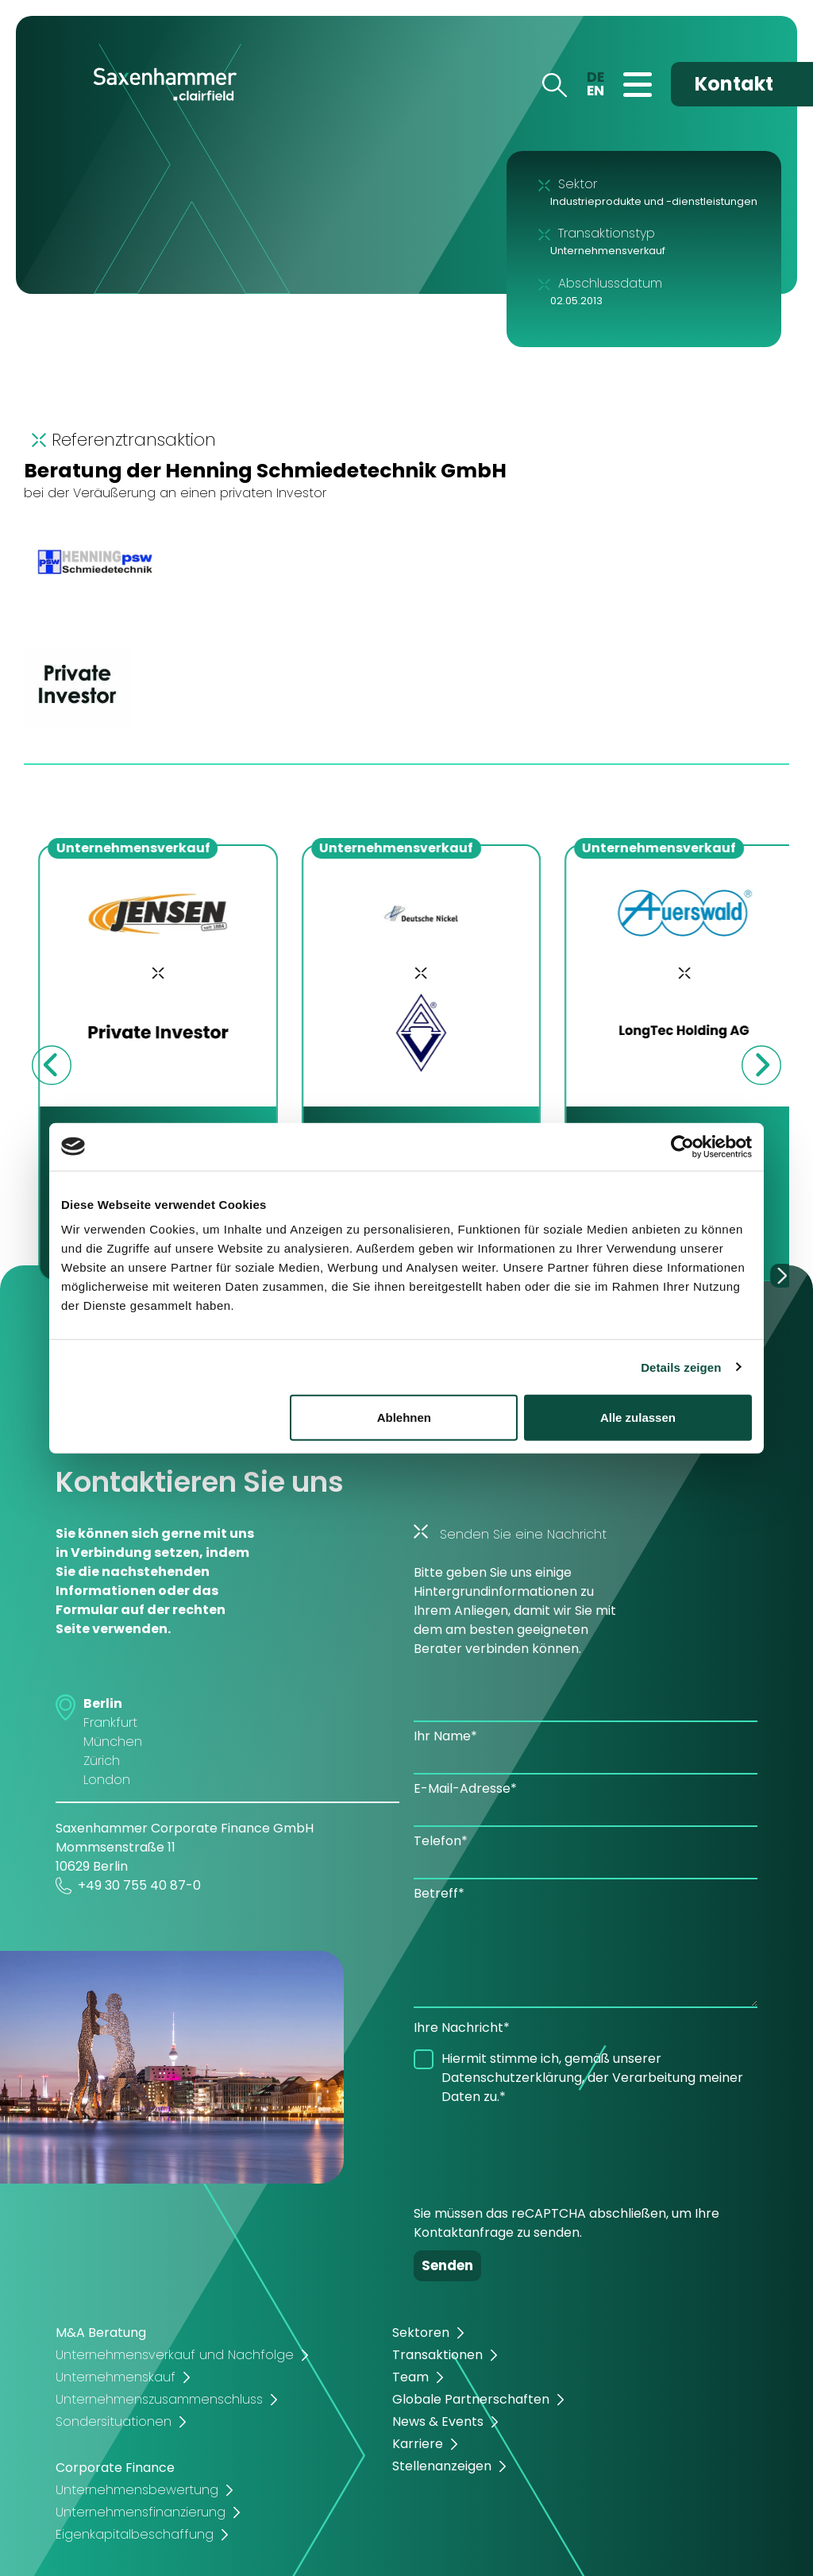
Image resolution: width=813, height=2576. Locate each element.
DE (595, 77)
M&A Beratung (101, 2332)
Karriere (417, 2444)
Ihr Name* (445, 1736)
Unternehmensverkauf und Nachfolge (175, 2355)
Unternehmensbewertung (137, 2490)
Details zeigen (681, 1366)
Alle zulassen (638, 1417)
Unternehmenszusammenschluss (159, 2399)
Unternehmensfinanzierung (140, 2512)
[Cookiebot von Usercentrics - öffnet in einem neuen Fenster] (682, 1146)
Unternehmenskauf (115, 2377)
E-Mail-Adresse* (465, 1788)
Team (410, 2377)
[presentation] (534, 2149)
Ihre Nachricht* (462, 2027)
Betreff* (439, 1893)
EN (595, 90)
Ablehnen (404, 1417)
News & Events (438, 2421)
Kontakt (734, 84)
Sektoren (420, 2332)
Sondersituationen (113, 2421)
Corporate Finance (115, 2467)
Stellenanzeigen (441, 2466)
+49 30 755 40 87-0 (128, 1885)
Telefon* (441, 1841)
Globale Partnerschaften (470, 2399)
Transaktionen (437, 2355)
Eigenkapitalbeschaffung (135, 2534)
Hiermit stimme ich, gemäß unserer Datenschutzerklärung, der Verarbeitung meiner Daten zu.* (592, 2077)
